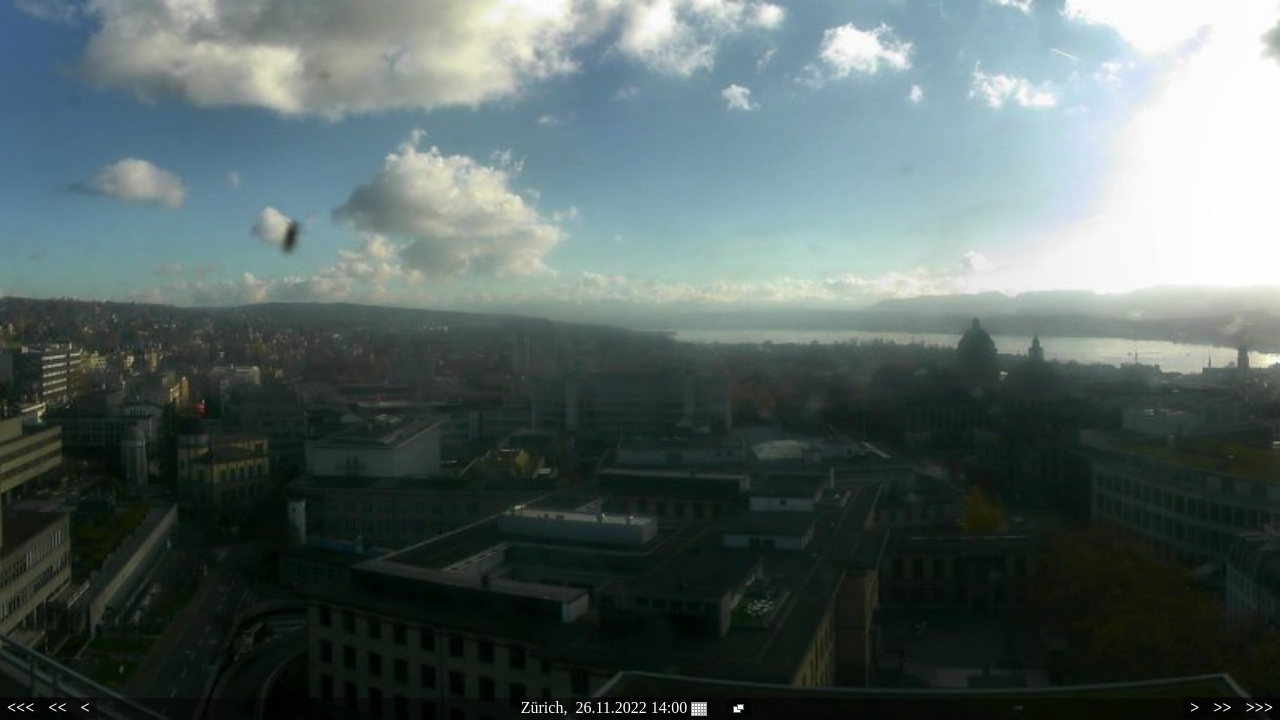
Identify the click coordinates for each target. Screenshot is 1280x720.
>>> (1259, 707)
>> (1222, 707)
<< (57, 707)
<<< (20, 707)
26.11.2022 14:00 (641, 708)
